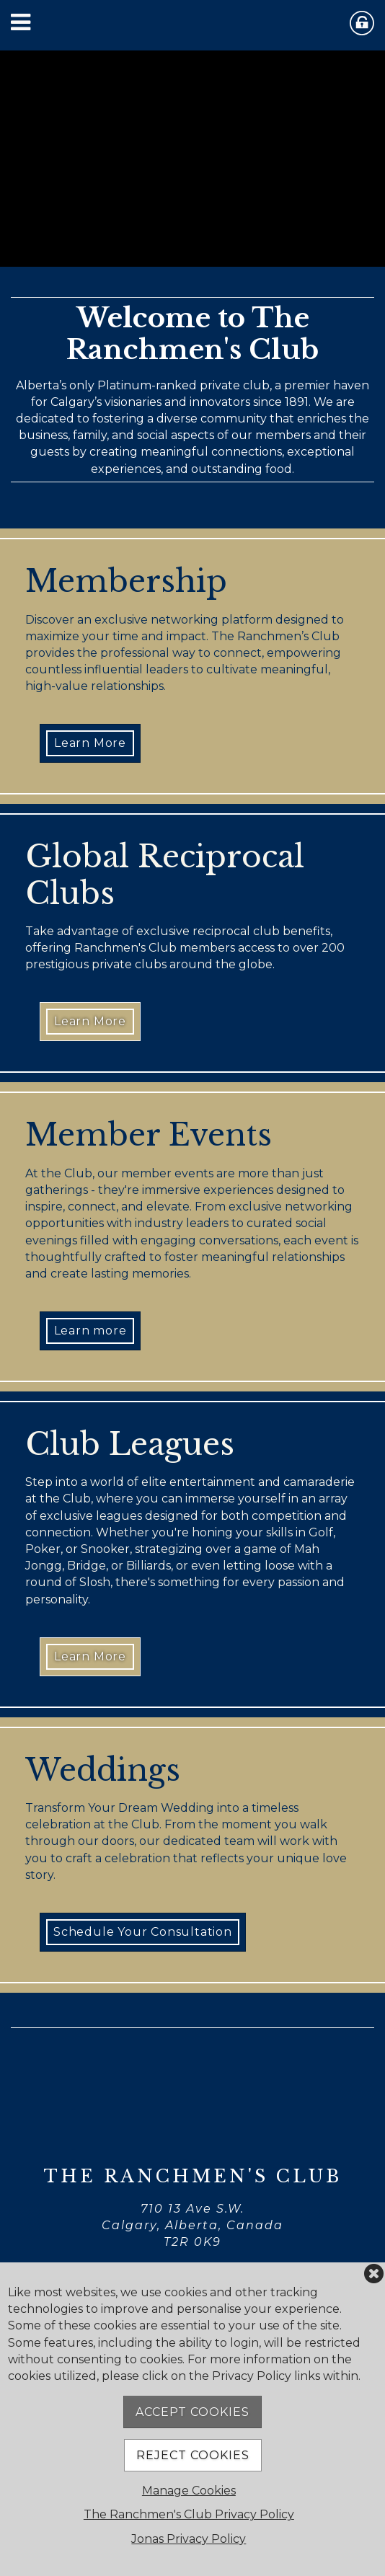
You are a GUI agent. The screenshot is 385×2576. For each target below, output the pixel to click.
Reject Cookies (192, 2455)
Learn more (90, 1330)
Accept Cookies (192, 2412)
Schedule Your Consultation (142, 1932)
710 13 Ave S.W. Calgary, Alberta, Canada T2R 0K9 (192, 2225)
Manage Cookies (189, 2490)
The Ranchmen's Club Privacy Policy (189, 2514)
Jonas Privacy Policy (188, 2539)
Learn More (90, 743)
